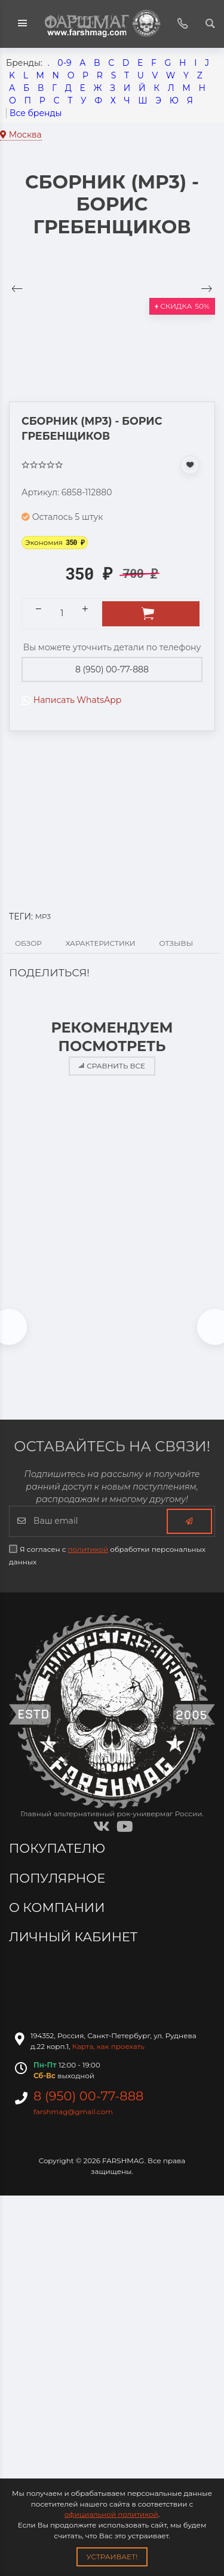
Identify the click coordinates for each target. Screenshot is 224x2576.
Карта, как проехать (108, 2046)
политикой (88, 1549)
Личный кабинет (75, 1936)
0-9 (64, 62)
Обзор (28, 943)
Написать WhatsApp (71, 700)
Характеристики (101, 943)
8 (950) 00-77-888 (112, 669)
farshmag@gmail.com (73, 2111)
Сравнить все (112, 1065)
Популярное (58, 1878)
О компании (58, 1907)
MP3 (43, 916)
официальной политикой (111, 2514)
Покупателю (59, 1848)
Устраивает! (112, 2556)
